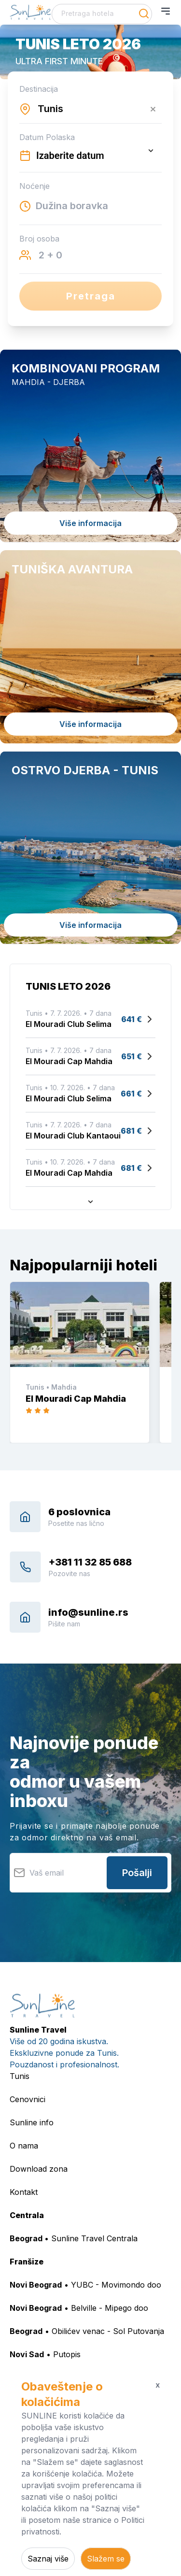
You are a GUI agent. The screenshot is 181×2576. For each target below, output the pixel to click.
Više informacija (90, 523)
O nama (24, 2145)
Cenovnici (27, 2099)
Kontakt (24, 2192)
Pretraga (90, 296)
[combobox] (102, 14)
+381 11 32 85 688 (90, 1562)
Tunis (19, 2076)
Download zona (39, 2169)
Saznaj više (48, 2558)
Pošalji (137, 1873)
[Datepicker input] (90, 155)
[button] (90, 52)
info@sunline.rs (88, 1612)
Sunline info (32, 2122)
